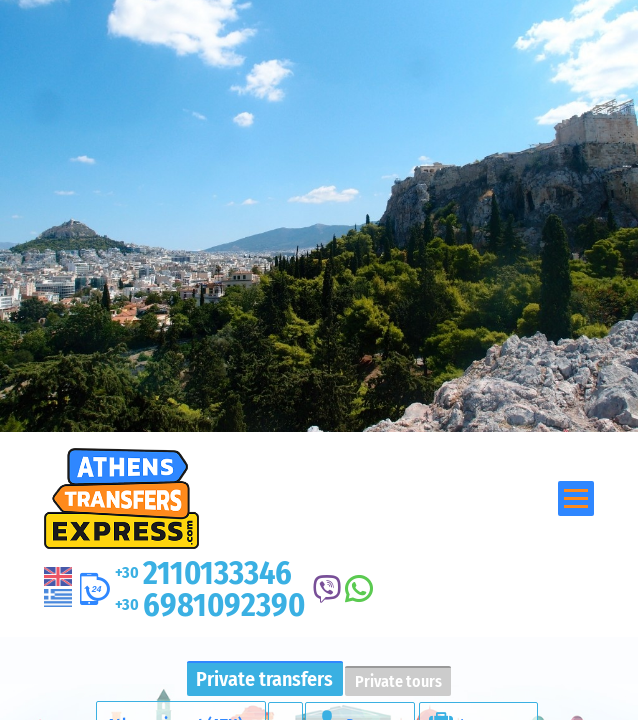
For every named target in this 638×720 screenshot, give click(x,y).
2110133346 (203, 573)
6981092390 (210, 605)
